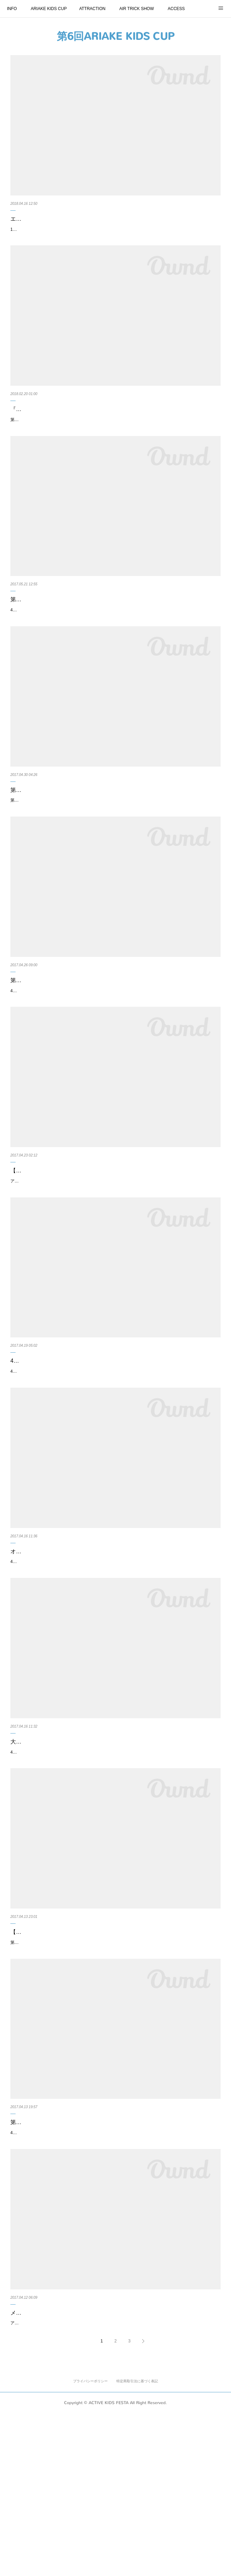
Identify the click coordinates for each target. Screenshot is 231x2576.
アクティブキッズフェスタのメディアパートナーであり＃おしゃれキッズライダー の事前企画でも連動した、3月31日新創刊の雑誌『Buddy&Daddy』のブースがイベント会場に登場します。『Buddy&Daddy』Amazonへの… (115, 2481)
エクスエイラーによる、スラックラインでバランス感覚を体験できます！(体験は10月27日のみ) (114, 224)
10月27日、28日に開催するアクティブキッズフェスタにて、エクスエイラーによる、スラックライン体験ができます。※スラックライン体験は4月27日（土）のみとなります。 (115, 243)
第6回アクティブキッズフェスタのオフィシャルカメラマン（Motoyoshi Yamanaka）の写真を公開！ (99, 639)
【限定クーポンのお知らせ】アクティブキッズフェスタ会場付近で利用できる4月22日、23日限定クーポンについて (114, 2057)
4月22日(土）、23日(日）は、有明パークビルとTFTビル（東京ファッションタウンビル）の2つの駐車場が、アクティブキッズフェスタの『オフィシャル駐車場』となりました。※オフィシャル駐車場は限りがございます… (114, 1660)
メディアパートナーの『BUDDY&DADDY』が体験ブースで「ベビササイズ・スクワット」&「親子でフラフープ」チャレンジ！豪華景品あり (114, 2462)
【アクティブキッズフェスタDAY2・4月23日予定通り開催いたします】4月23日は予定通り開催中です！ (115, 1243)
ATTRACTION (92, 8)
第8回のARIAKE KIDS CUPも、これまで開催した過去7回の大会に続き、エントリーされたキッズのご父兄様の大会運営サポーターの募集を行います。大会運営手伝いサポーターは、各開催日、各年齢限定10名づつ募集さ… (114, 451)
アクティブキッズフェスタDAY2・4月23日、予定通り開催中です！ (73, 1258)
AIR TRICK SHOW (136, 8)
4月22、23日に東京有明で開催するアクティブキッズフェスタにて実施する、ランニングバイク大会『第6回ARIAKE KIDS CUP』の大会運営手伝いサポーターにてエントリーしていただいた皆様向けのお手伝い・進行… (113, 1868)
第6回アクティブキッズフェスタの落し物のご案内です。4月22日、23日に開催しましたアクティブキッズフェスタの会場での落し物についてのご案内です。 (115, 856)
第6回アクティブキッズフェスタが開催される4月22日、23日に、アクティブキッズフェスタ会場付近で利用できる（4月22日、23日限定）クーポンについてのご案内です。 (115, 2076)
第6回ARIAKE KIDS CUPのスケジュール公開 (66, 2259)
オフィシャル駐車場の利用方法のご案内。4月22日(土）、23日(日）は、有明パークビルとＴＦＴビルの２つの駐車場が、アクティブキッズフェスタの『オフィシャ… (114, 1641)
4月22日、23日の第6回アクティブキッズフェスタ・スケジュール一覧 (97, 1438)
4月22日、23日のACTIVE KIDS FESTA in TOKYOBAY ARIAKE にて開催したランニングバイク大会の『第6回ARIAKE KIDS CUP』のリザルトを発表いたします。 (111, 1054)
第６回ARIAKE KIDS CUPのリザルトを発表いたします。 (81, 1040)
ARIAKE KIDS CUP (49, 8)
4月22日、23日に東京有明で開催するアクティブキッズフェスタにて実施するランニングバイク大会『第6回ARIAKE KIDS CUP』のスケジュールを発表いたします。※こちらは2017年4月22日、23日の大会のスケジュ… (113, 2274)
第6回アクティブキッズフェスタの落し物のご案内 (72, 842)
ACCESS (176, 8)
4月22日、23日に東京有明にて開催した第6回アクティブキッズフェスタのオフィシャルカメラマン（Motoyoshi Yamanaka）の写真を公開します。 (114, 659)
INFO (12, 8)
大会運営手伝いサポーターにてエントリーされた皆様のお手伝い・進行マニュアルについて (112, 1849)
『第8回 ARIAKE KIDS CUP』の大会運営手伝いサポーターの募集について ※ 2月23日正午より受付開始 (115, 432)
